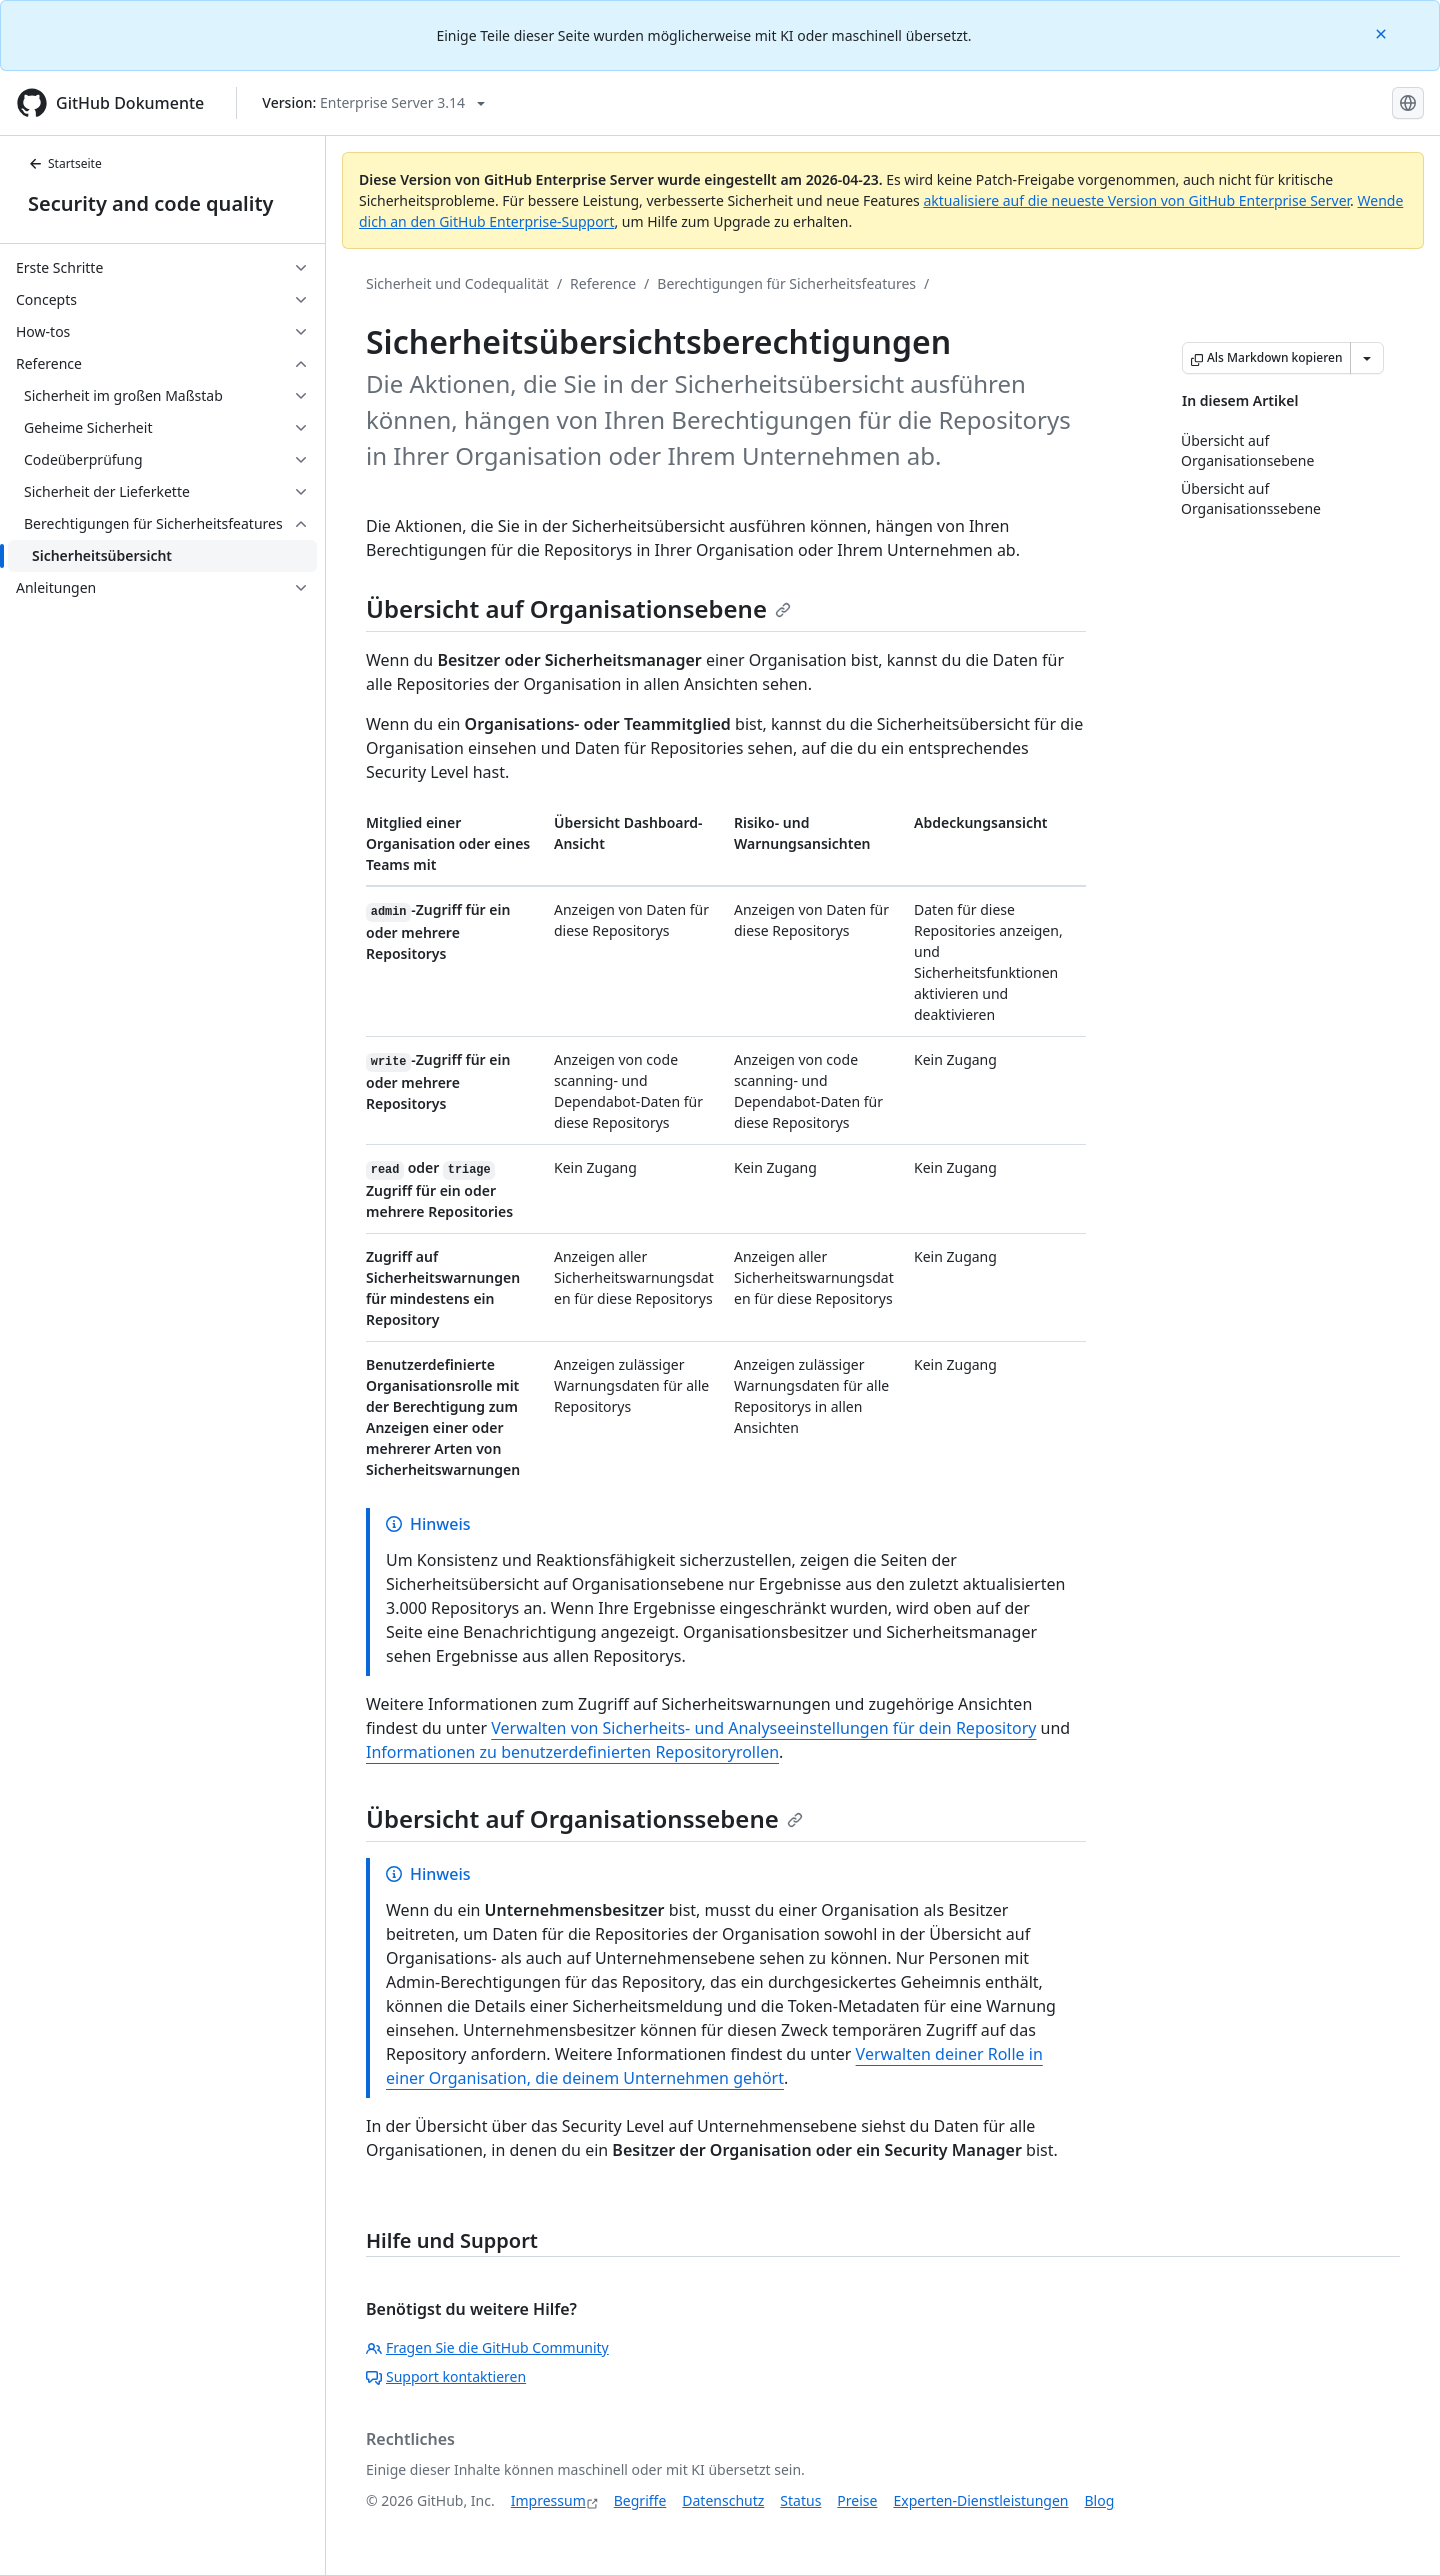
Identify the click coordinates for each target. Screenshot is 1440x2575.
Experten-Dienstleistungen (980, 2500)
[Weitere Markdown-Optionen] (1367, 358)
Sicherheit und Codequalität (457, 283)
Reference (603, 283)
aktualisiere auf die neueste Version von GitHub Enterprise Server (1136, 200)
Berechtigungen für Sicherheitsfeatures (786, 283)
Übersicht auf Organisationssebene (584, 1818)
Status (800, 2500)
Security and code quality (150, 203)
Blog (1100, 2500)
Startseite (65, 163)
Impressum (548, 2500)
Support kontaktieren (446, 2376)
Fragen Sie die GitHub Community (487, 2347)
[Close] (1383, 32)
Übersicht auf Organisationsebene (578, 608)
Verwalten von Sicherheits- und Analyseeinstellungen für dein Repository (763, 1728)
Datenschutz (723, 2500)
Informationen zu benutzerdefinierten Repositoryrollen (572, 1752)
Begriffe (640, 2500)
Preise (857, 2500)
